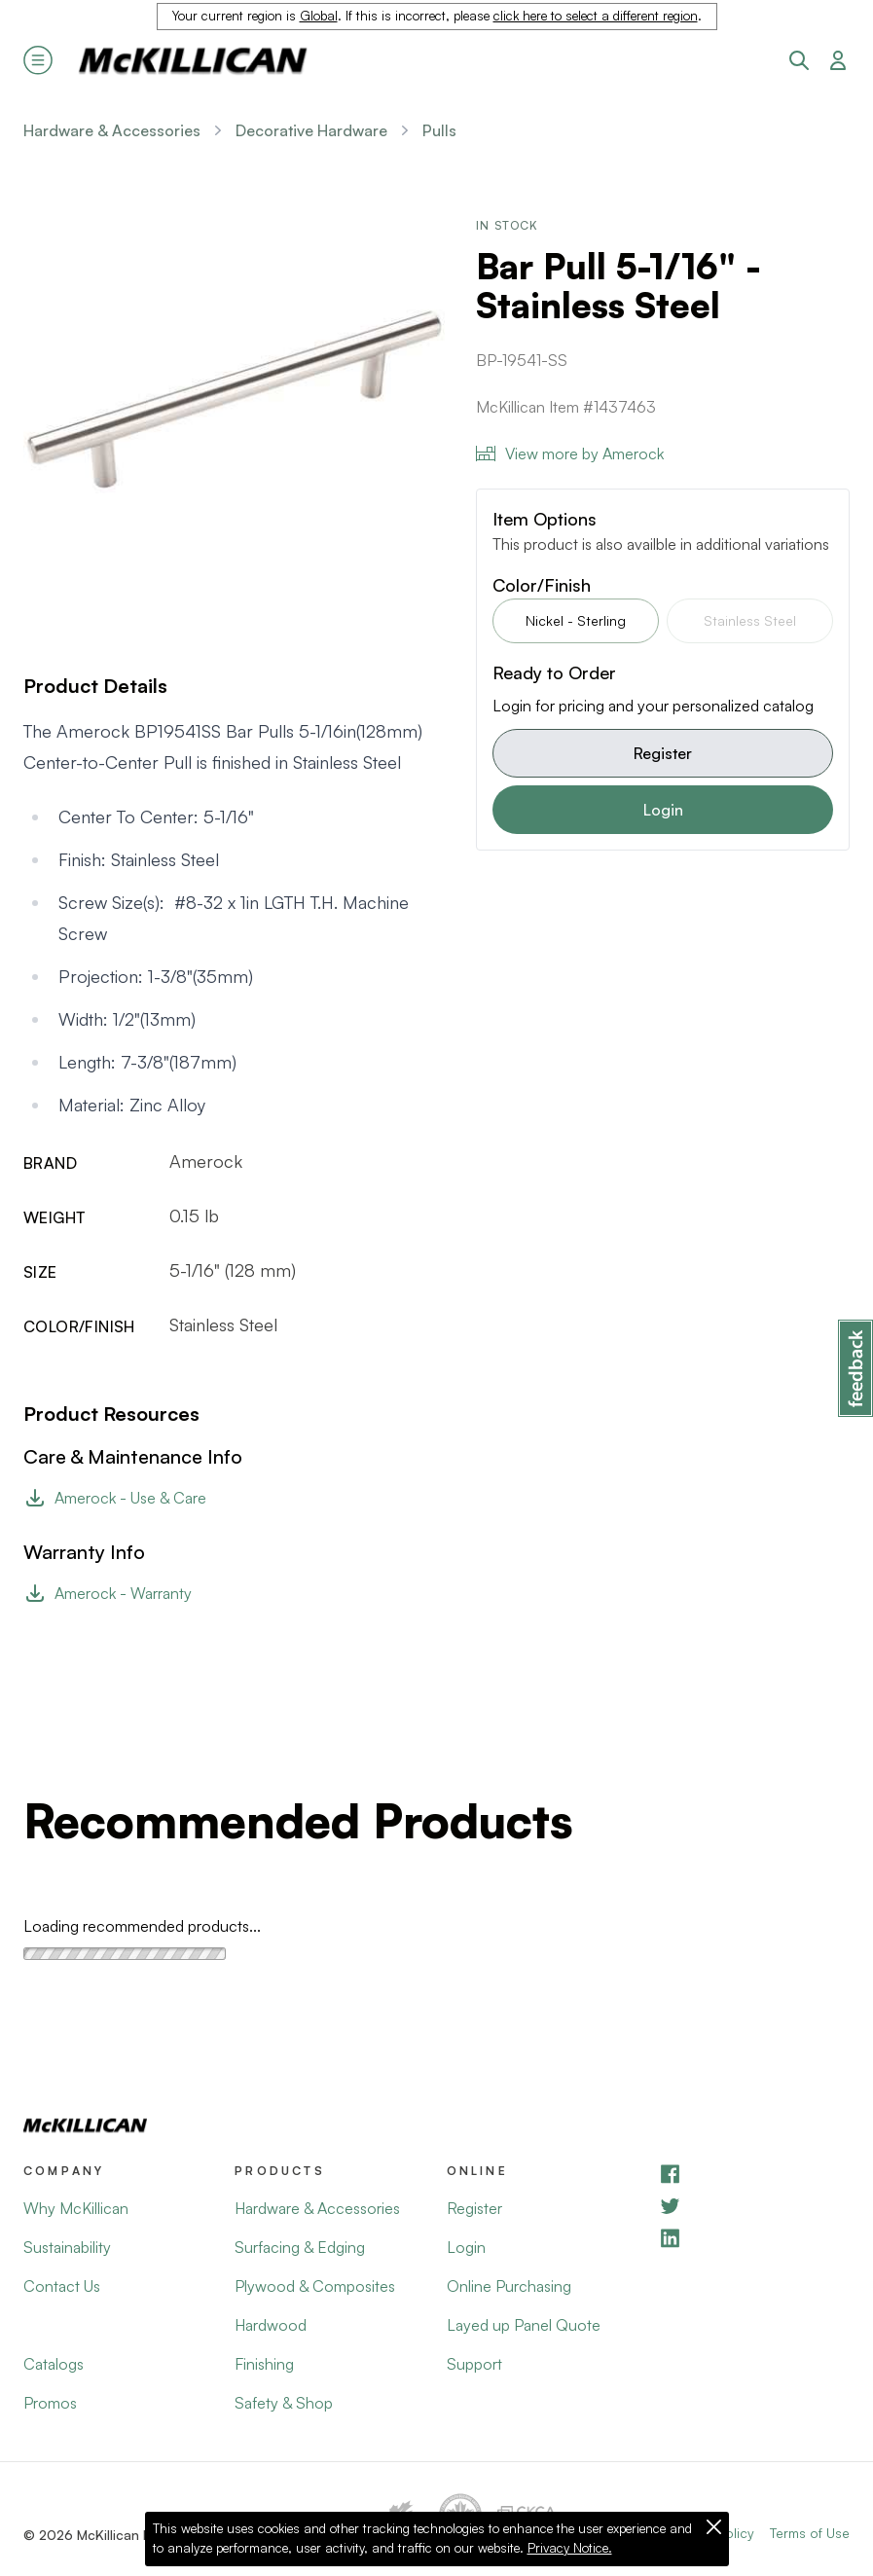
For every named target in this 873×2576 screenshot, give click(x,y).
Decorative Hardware (311, 130)
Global (319, 15)
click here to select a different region (595, 15)
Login (663, 809)
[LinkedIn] (754, 2238)
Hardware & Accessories (111, 130)
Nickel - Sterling (576, 620)
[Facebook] (754, 2173)
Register (663, 753)
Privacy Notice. (569, 2548)
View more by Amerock (570, 453)
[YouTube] (754, 2206)
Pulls (439, 130)
